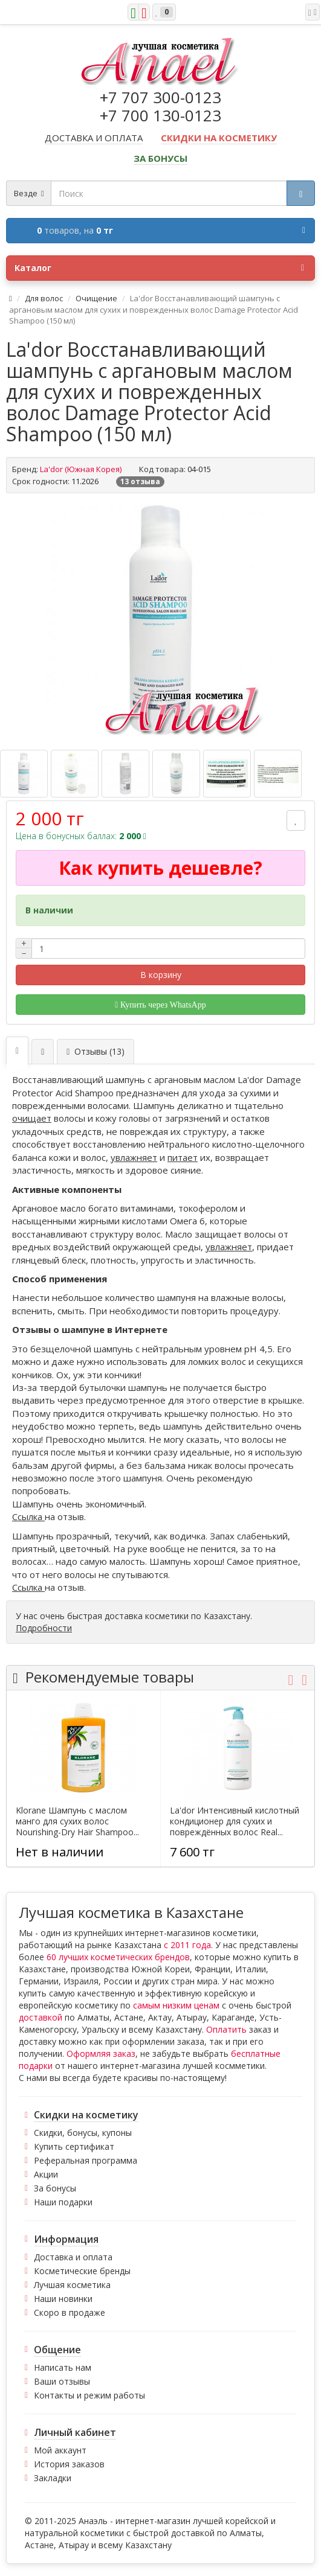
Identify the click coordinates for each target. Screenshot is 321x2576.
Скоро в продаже (69, 2312)
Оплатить (226, 2029)
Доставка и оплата (73, 2257)
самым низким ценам (176, 2005)
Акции (46, 2174)
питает (182, 1157)
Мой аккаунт (60, 2450)
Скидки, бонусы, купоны (83, 2132)
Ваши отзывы (62, 2381)
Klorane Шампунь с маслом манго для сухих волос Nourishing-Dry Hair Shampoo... (77, 1821)
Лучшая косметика (72, 2284)
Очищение (96, 298)
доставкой (40, 2017)
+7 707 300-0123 (160, 97)
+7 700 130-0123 (160, 115)
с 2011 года (187, 1945)
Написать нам (62, 2367)
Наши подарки (63, 2202)
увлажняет (134, 1157)
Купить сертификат (74, 2146)
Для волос (44, 298)
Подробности (44, 1628)
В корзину (160, 974)
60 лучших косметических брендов (118, 1957)
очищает (31, 1118)
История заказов (69, 2464)
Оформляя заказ (100, 2053)
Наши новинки (63, 2298)
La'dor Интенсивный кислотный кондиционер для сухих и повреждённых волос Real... (234, 1821)
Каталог (159, 268)
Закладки (52, 2478)
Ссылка (28, 1516)
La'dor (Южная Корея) (81, 469)
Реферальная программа (85, 2160)
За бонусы (55, 2188)
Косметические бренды (82, 2271)
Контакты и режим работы (89, 2395)
